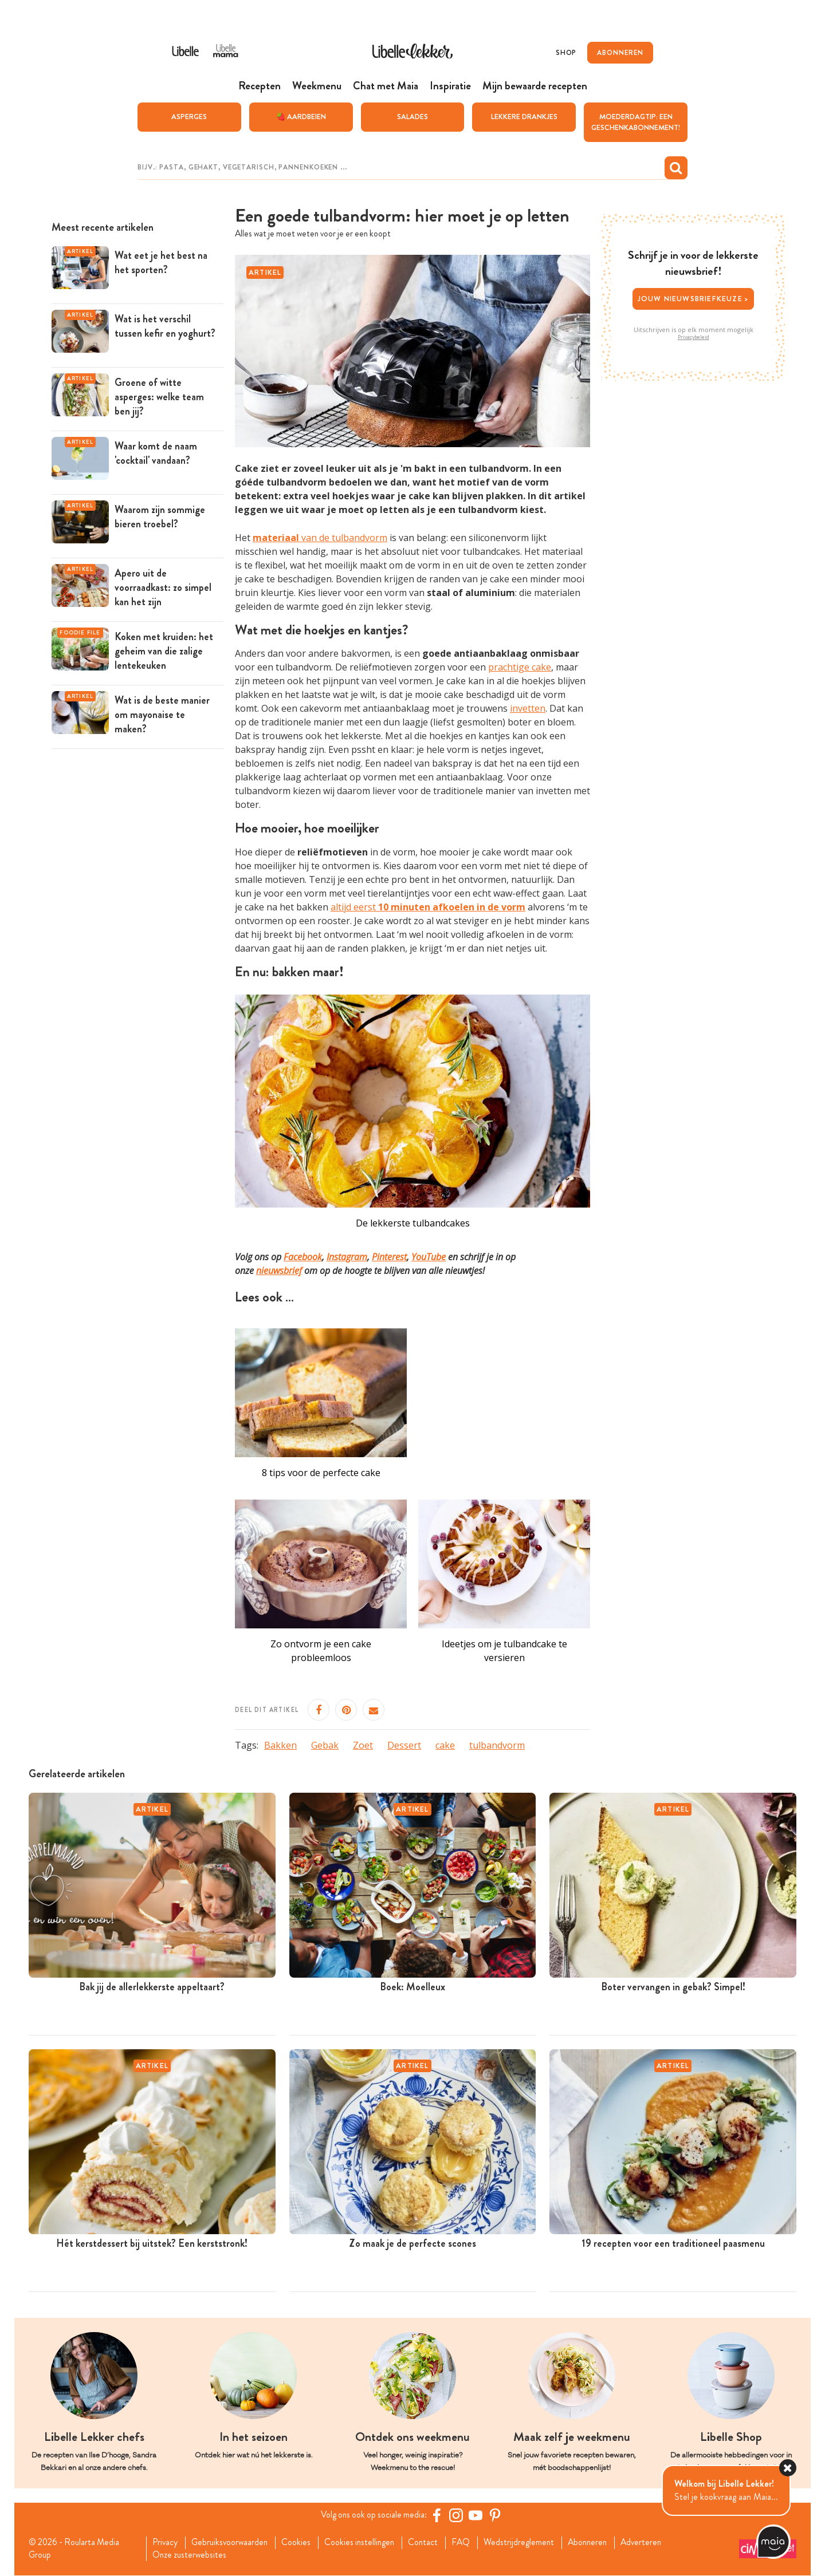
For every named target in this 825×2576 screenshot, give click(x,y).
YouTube (428, 1256)
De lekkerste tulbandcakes (413, 1223)
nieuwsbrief (279, 1270)
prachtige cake (519, 667)
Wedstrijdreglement (529, 2542)
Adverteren (656, 2542)
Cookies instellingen (366, 2542)
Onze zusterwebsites (191, 2555)
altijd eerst (428, 907)
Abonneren (600, 2542)
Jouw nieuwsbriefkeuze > (693, 298)
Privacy (166, 2542)
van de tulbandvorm (320, 537)
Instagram (347, 1256)
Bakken (280, 1744)
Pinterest (389, 1256)
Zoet (363, 1744)
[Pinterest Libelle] (497, 2515)
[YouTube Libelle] (477, 2515)
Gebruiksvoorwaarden (233, 2542)
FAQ (470, 2542)
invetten (527, 708)
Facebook (303, 1256)
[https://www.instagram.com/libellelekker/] (458, 2515)
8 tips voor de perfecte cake (321, 1472)
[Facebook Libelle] (438, 2515)
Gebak (325, 1744)
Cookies (301, 2542)
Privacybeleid (693, 336)
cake (445, 1744)
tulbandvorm (497, 1744)
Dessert (404, 1744)
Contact (432, 2542)
